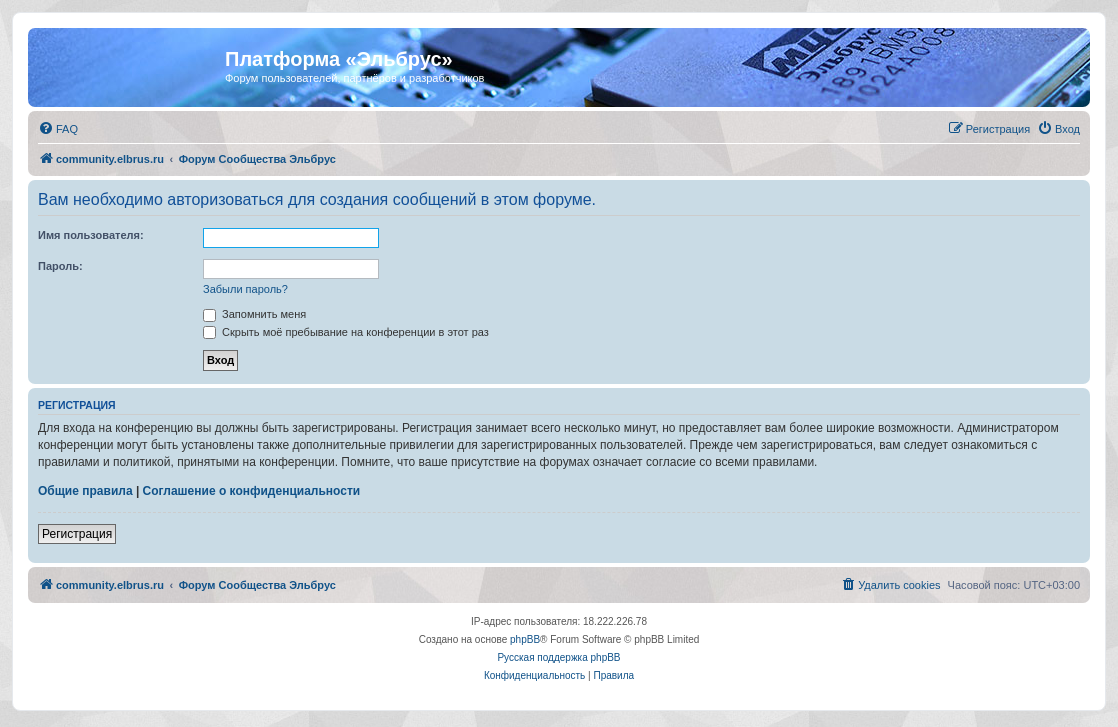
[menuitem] (58, 129)
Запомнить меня (254, 314)
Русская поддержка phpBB (558, 657)
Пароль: (60, 266)
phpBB (525, 639)
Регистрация (77, 534)
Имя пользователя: (91, 235)
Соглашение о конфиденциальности (252, 491)
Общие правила (85, 491)
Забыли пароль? (245, 289)
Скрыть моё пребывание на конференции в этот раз (346, 332)
